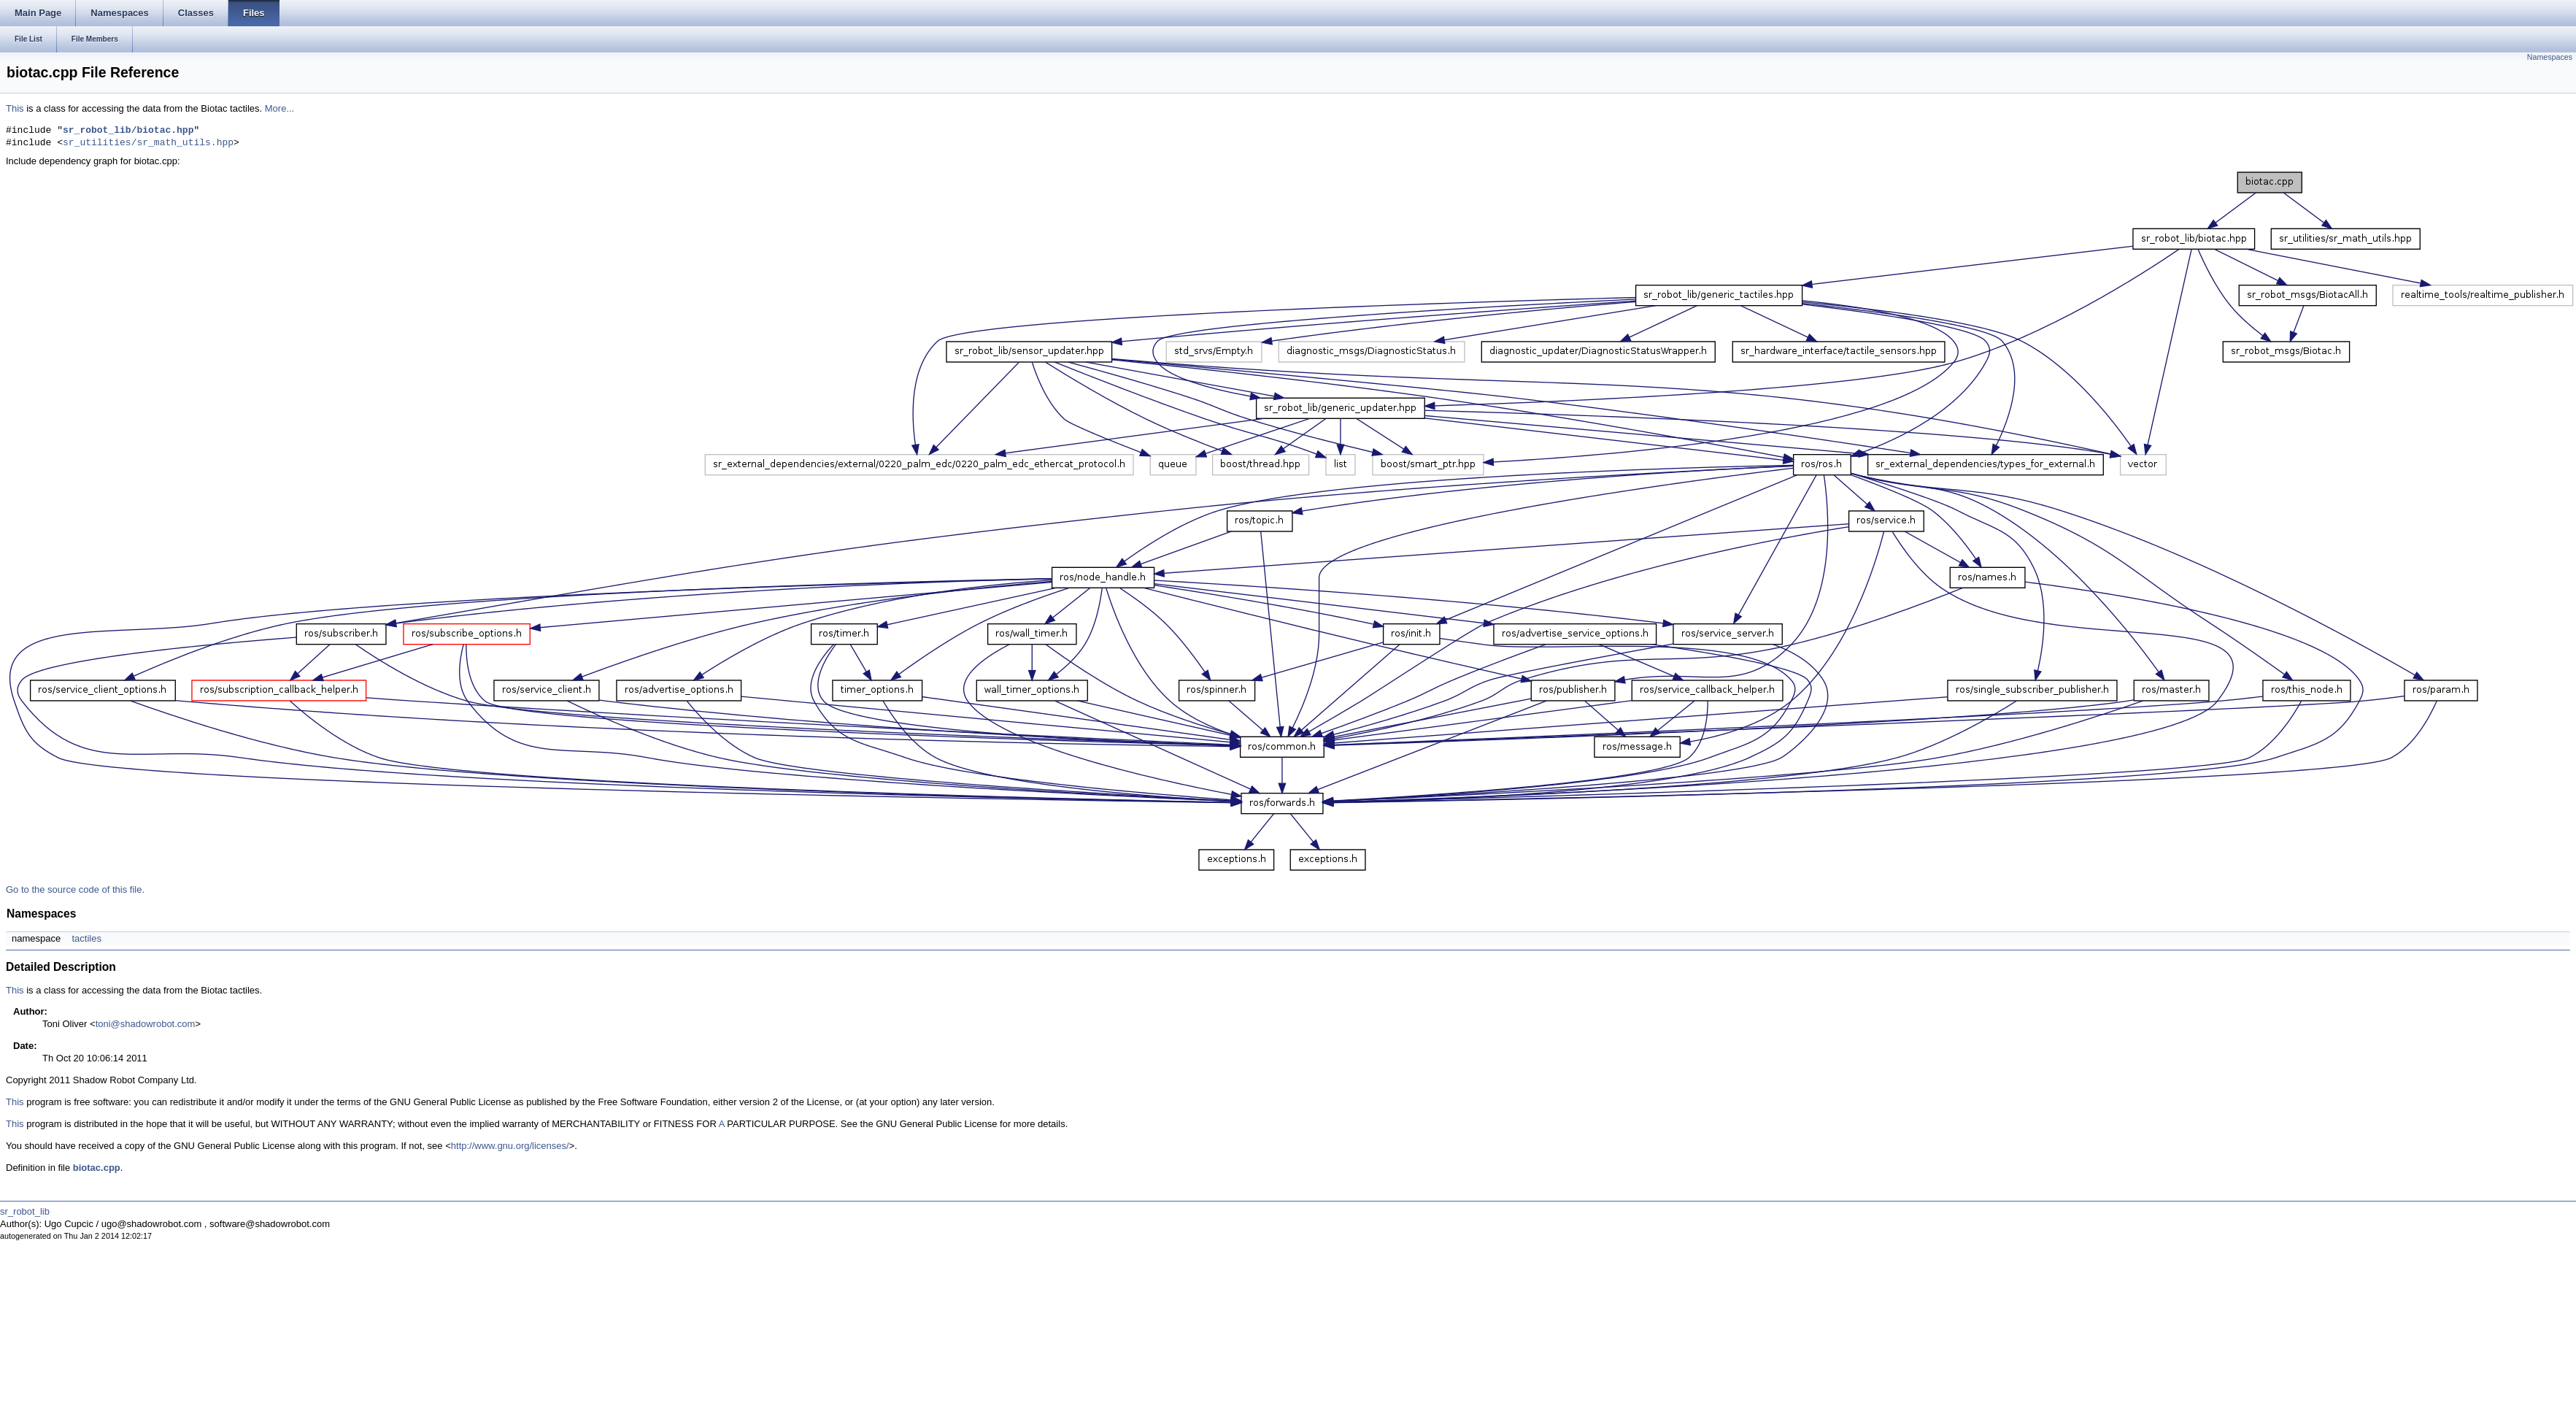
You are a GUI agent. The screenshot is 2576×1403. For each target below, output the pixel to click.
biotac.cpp (96, 1167)
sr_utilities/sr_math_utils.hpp (148, 143)
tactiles (86, 938)
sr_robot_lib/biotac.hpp (128, 130)
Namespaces (2549, 57)
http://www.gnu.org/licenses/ (510, 1145)
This (15, 108)
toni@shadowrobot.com (146, 1023)
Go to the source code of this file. (75, 889)
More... (279, 108)
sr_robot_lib (25, 1211)
